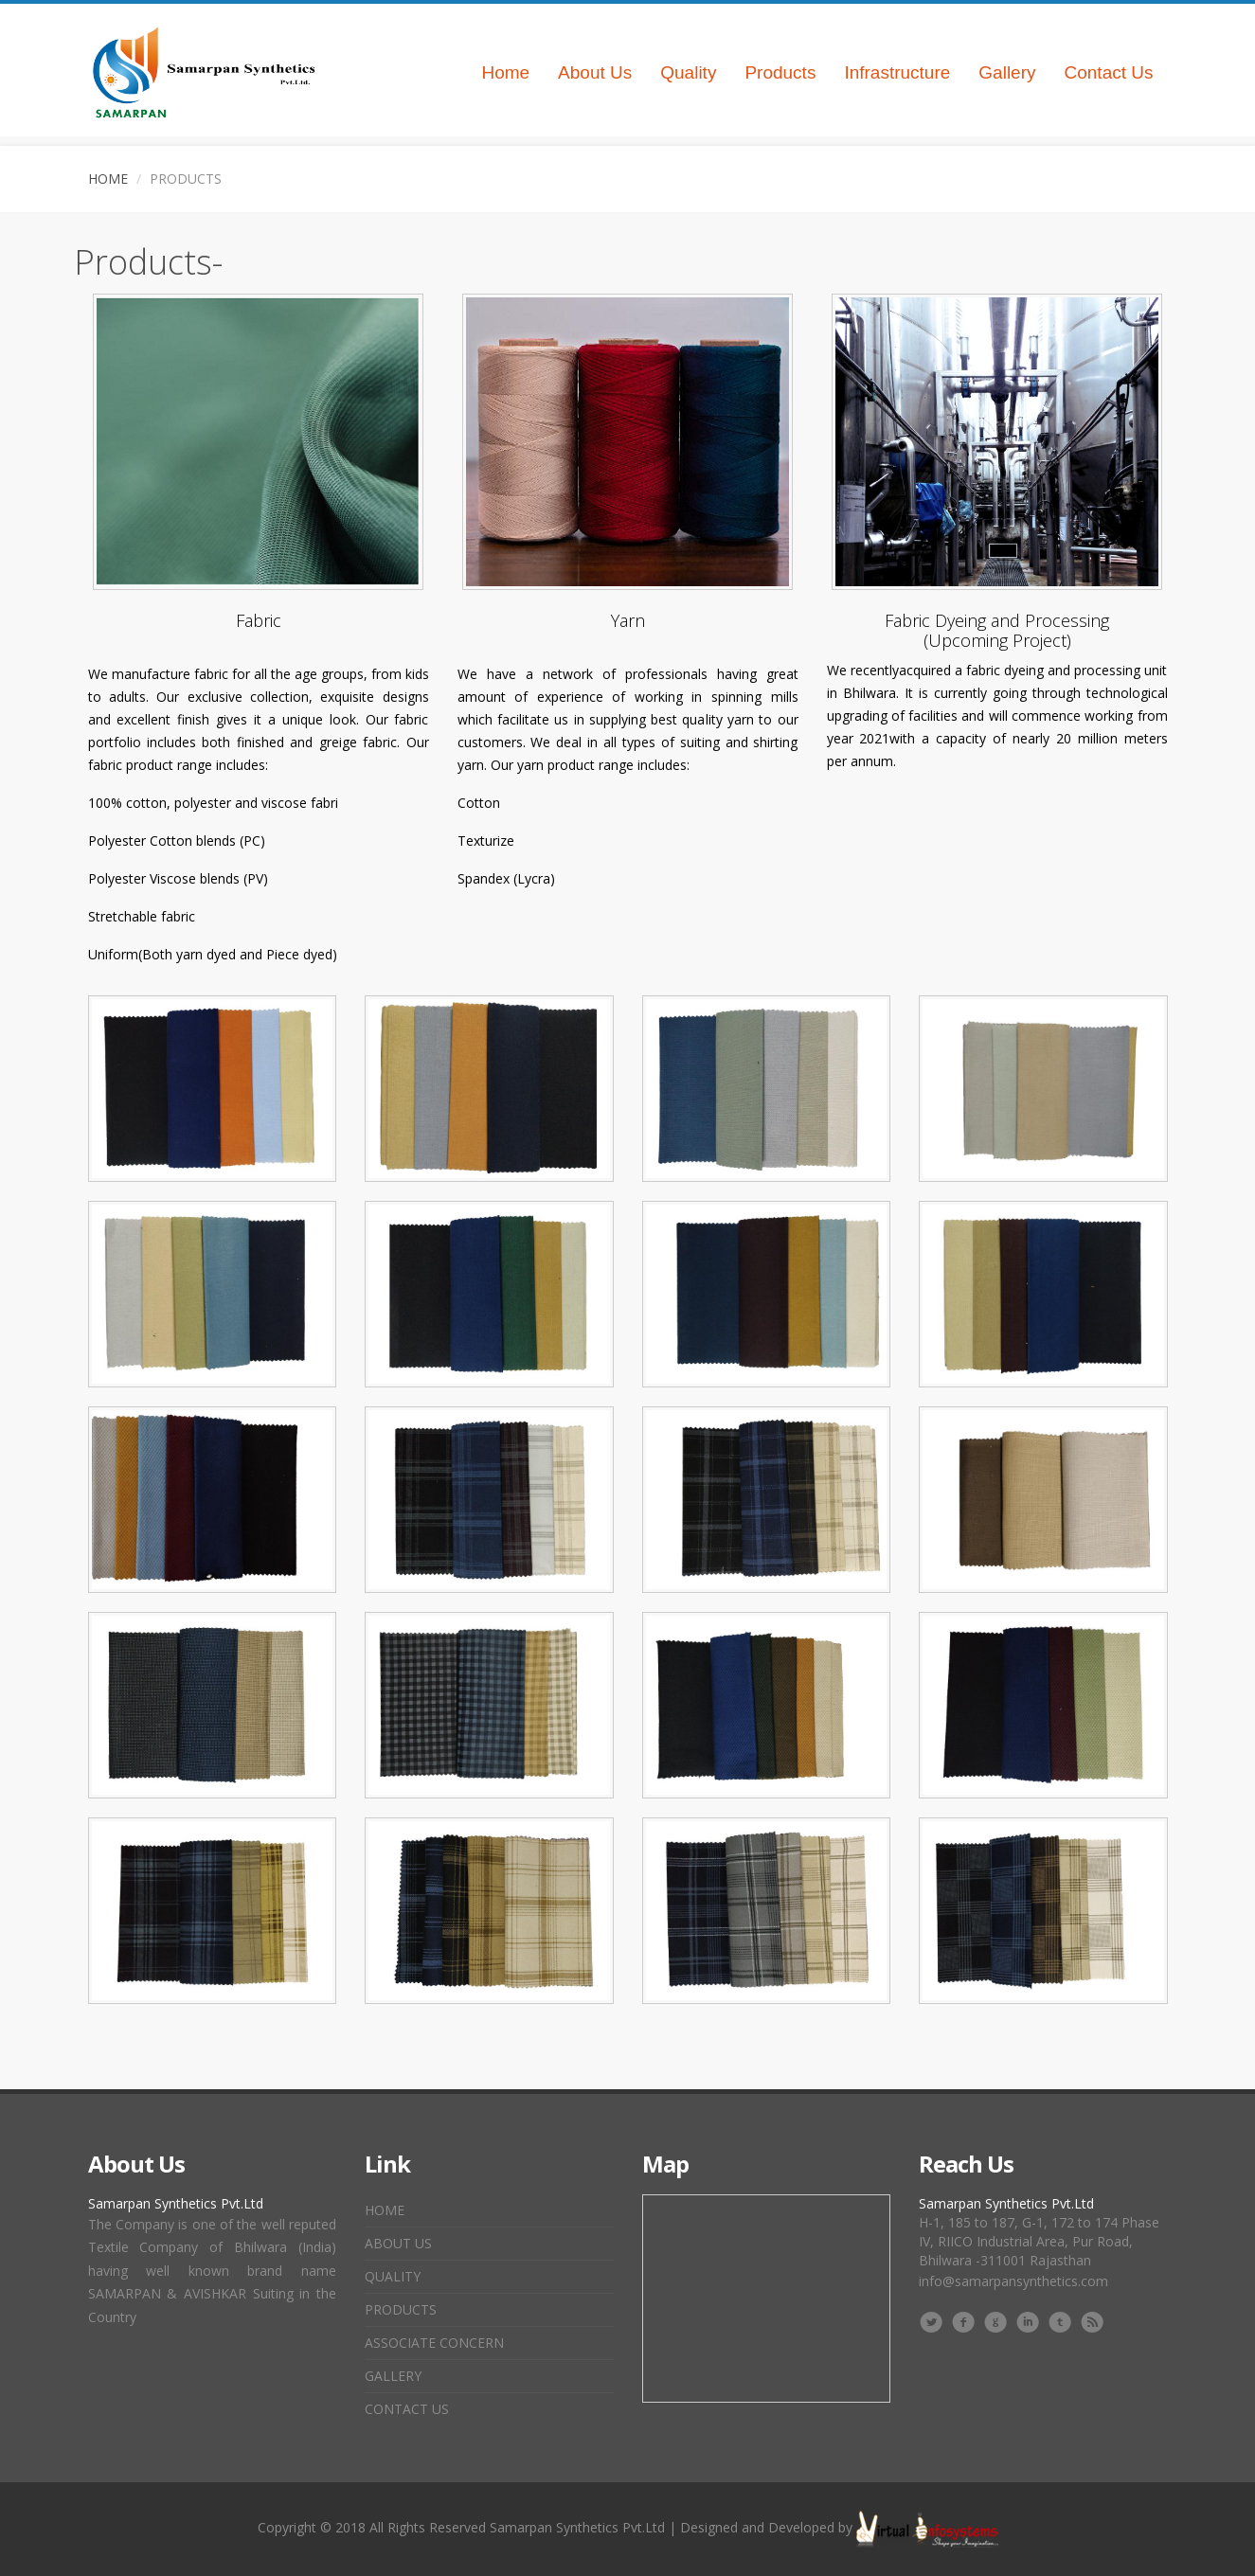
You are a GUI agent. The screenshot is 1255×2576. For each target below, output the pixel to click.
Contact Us (1109, 72)
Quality (688, 72)
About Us (595, 72)
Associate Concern (434, 2343)
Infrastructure (897, 72)
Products (780, 72)
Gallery (1006, 72)
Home (505, 72)
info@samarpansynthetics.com (1013, 2281)
